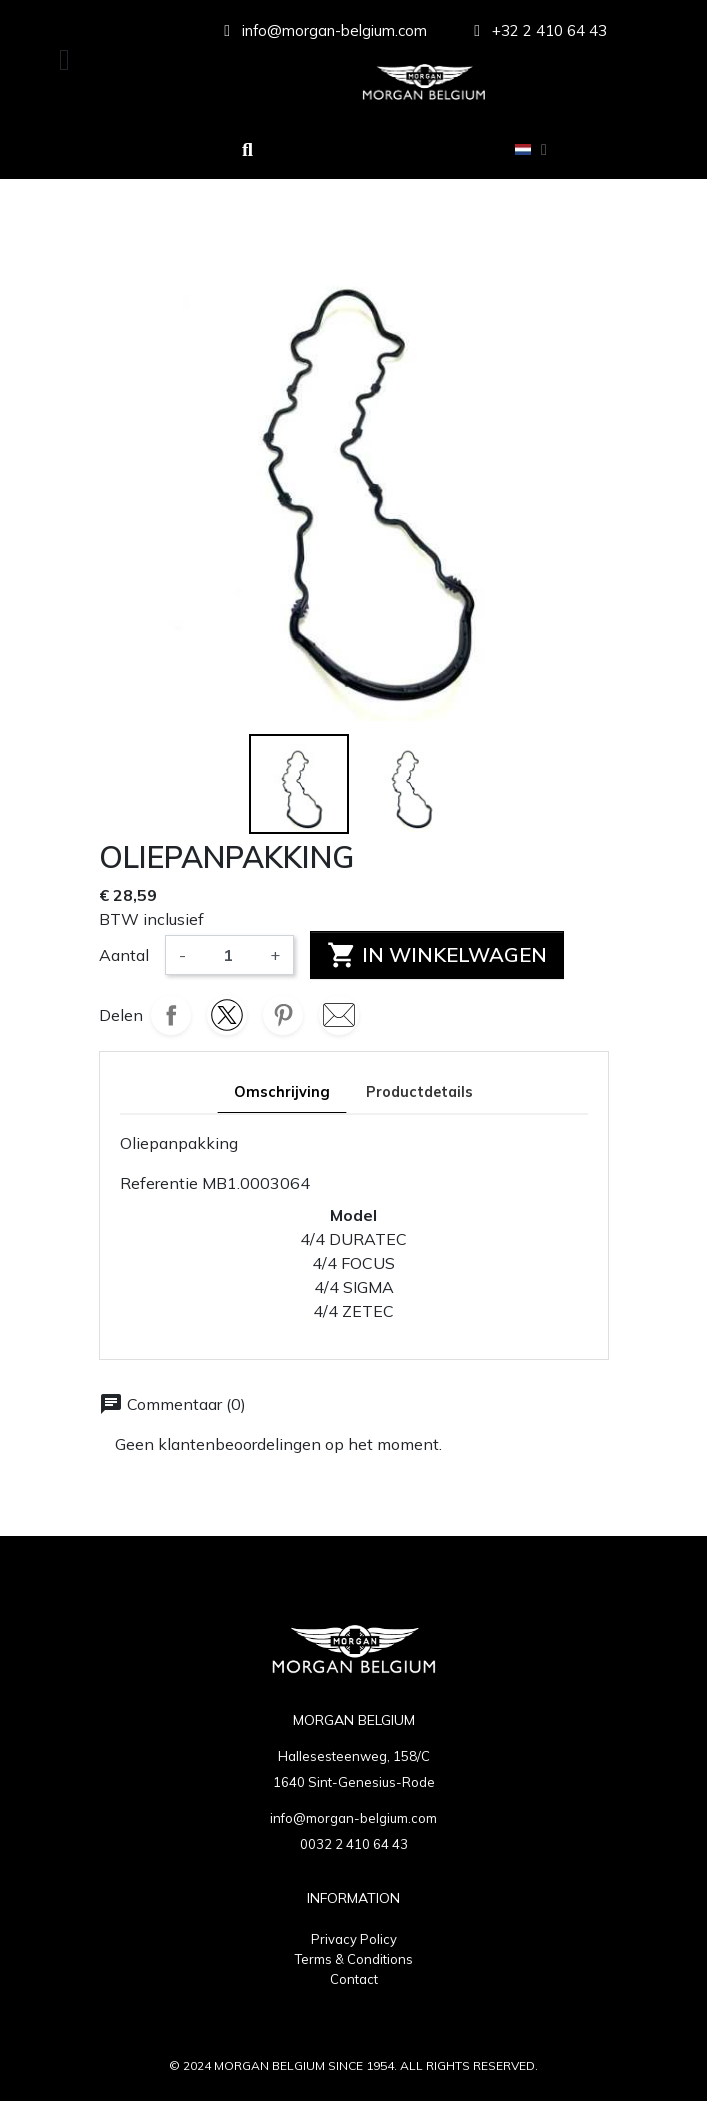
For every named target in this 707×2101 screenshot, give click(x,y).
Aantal (124, 955)
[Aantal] (228, 955)
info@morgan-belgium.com (353, 1818)
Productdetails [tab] (419, 1092)
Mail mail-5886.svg (339, 1015)
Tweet (227, 1015)
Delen (171, 1015)
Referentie (159, 1183)
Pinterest (283, 1015)
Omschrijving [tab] (282, 1092)
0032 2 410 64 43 (354, 1844)
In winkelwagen (437, 955)
